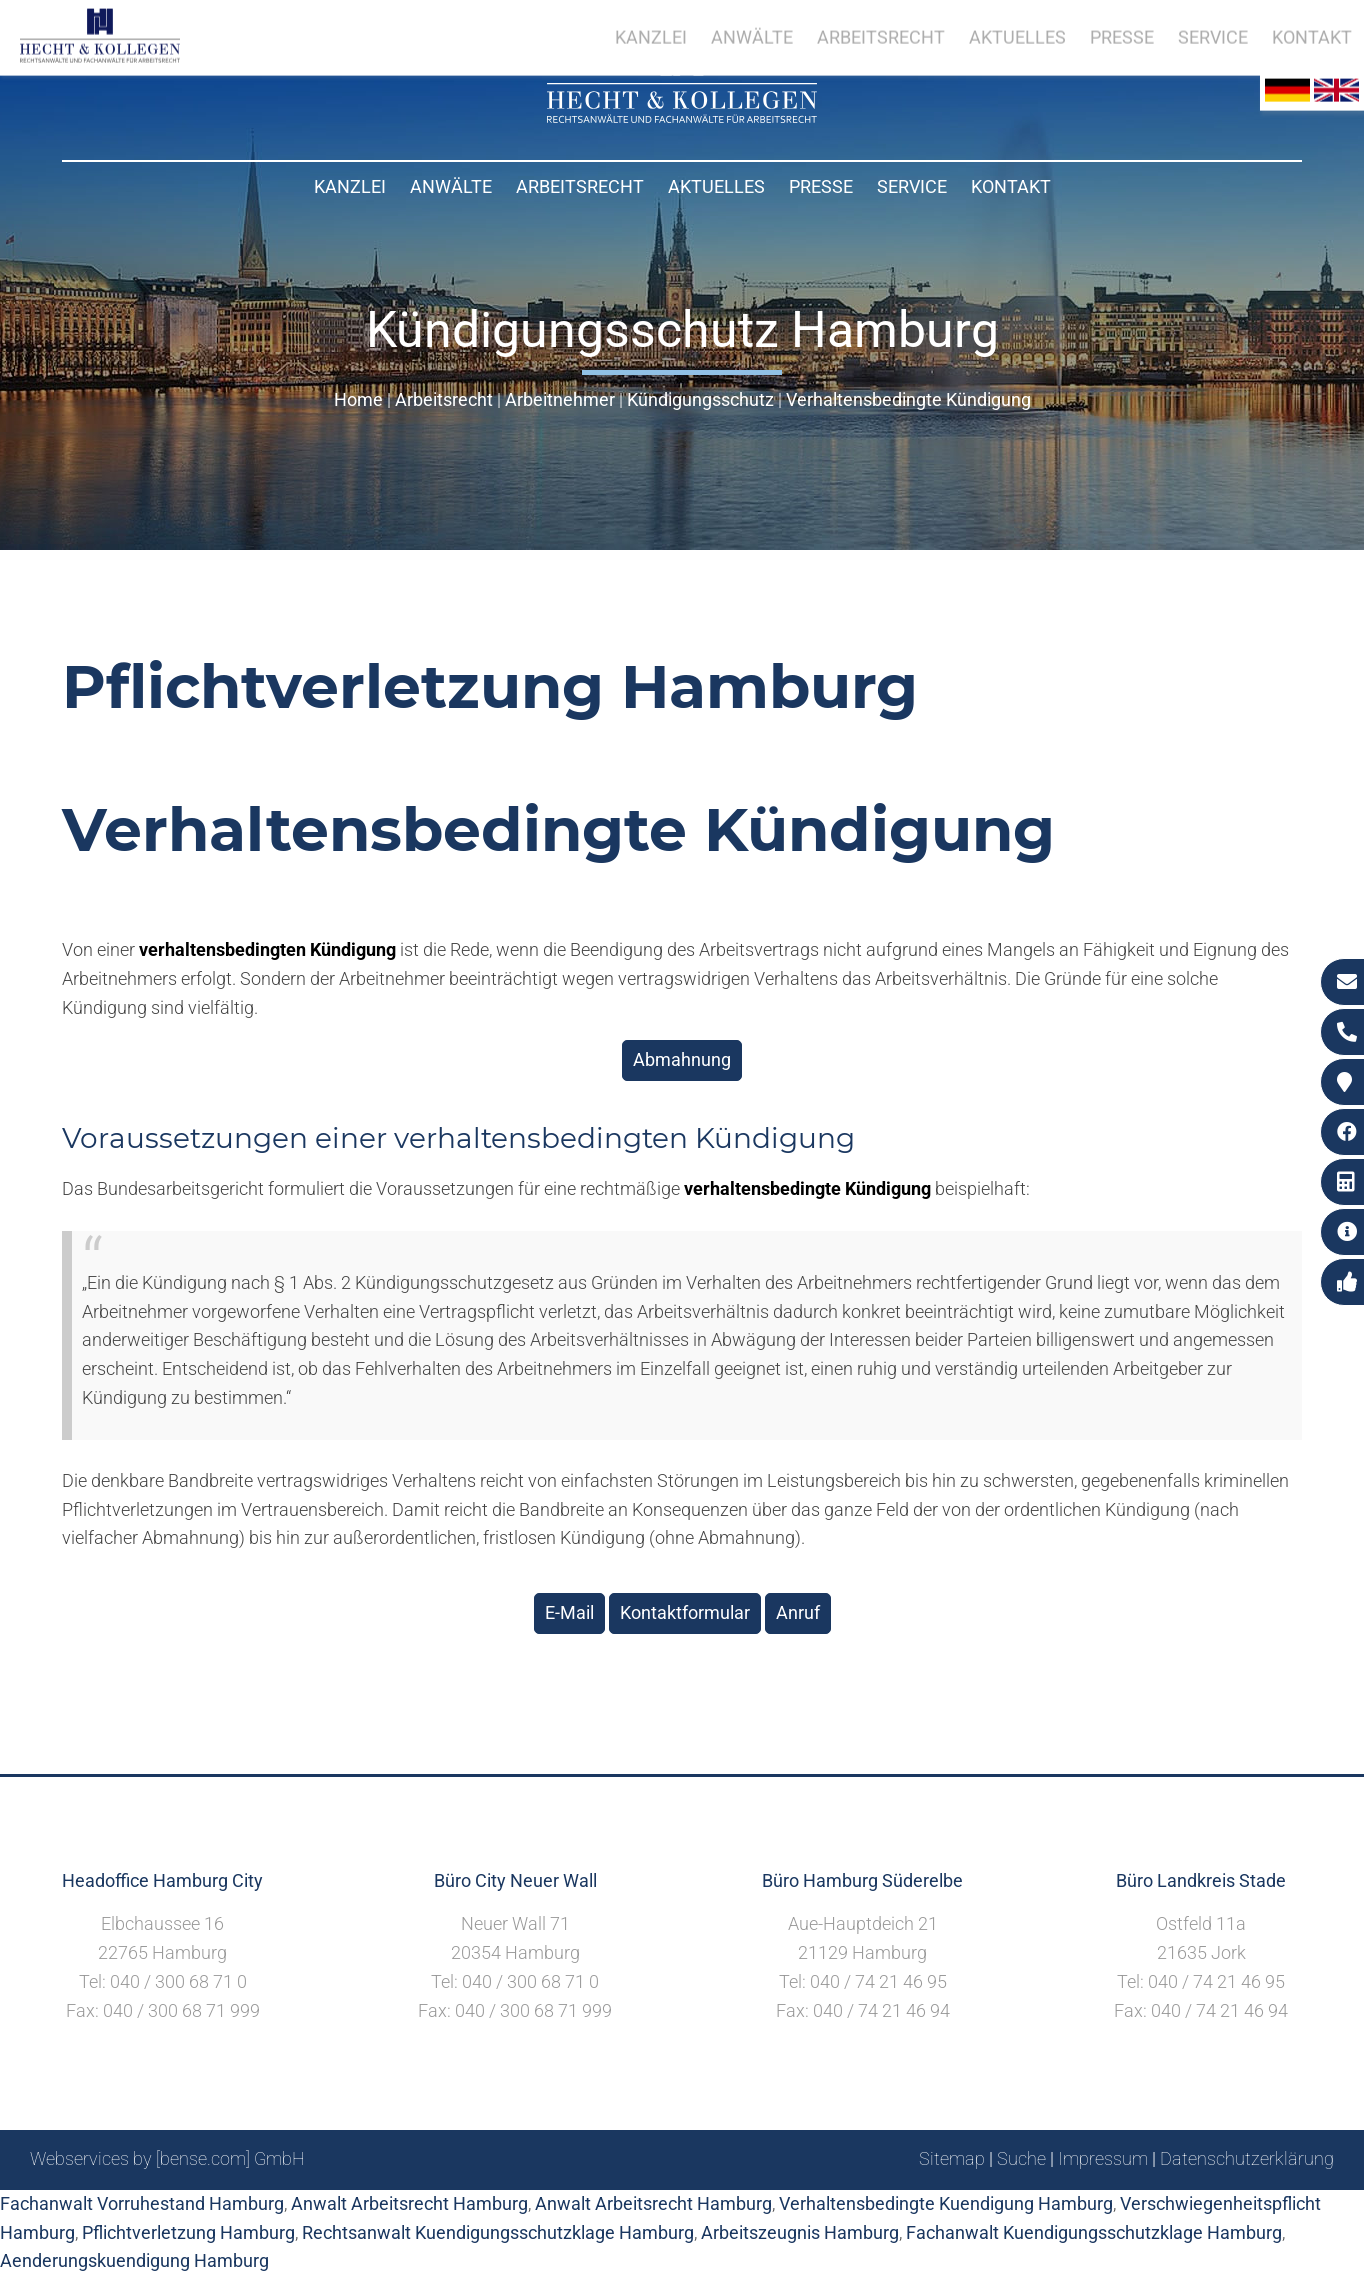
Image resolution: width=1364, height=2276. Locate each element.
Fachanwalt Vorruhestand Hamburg (142, 2203)
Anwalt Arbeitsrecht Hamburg (409, 2203)
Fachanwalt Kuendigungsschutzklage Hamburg (1094, 2232)
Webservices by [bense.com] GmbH (167, 2158)
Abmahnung (682, 1059)
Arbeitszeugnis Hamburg (800, 2232)
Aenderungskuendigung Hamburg (134, 2260)
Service (912, 186)
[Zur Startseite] (682, 116)
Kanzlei (350, 186)
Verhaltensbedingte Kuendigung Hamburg (946, 2203)
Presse (821, 186)
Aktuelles (716, 186)
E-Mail (569, 1612)
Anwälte (451, 186)
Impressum (1103, 2158)
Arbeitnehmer (560, 399)
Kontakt (1011, 186)
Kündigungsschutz (700, 399)
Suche (1021, 2158)
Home (358, 399)
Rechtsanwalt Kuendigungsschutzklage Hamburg (498, 2232)
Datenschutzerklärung (1247, 2158)
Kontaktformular (685, 1612)
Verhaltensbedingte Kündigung (908, 399)
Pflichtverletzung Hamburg (188, 2232)
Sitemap (952, 2158)
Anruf (798, 1612)
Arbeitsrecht (580, 186)
